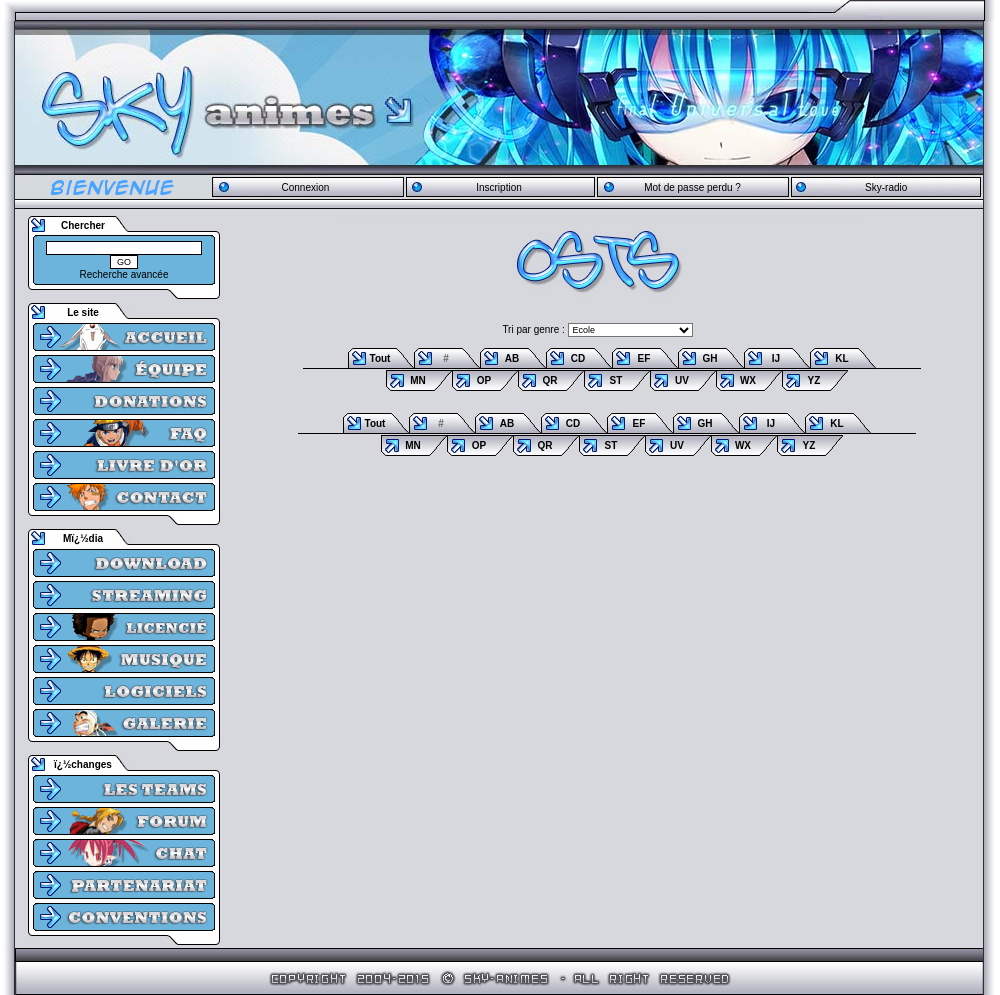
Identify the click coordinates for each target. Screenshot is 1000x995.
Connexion (305, 187)
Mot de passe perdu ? (692, 187)
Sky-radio (886, 187)
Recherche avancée (124, 274)
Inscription (499, 187)
